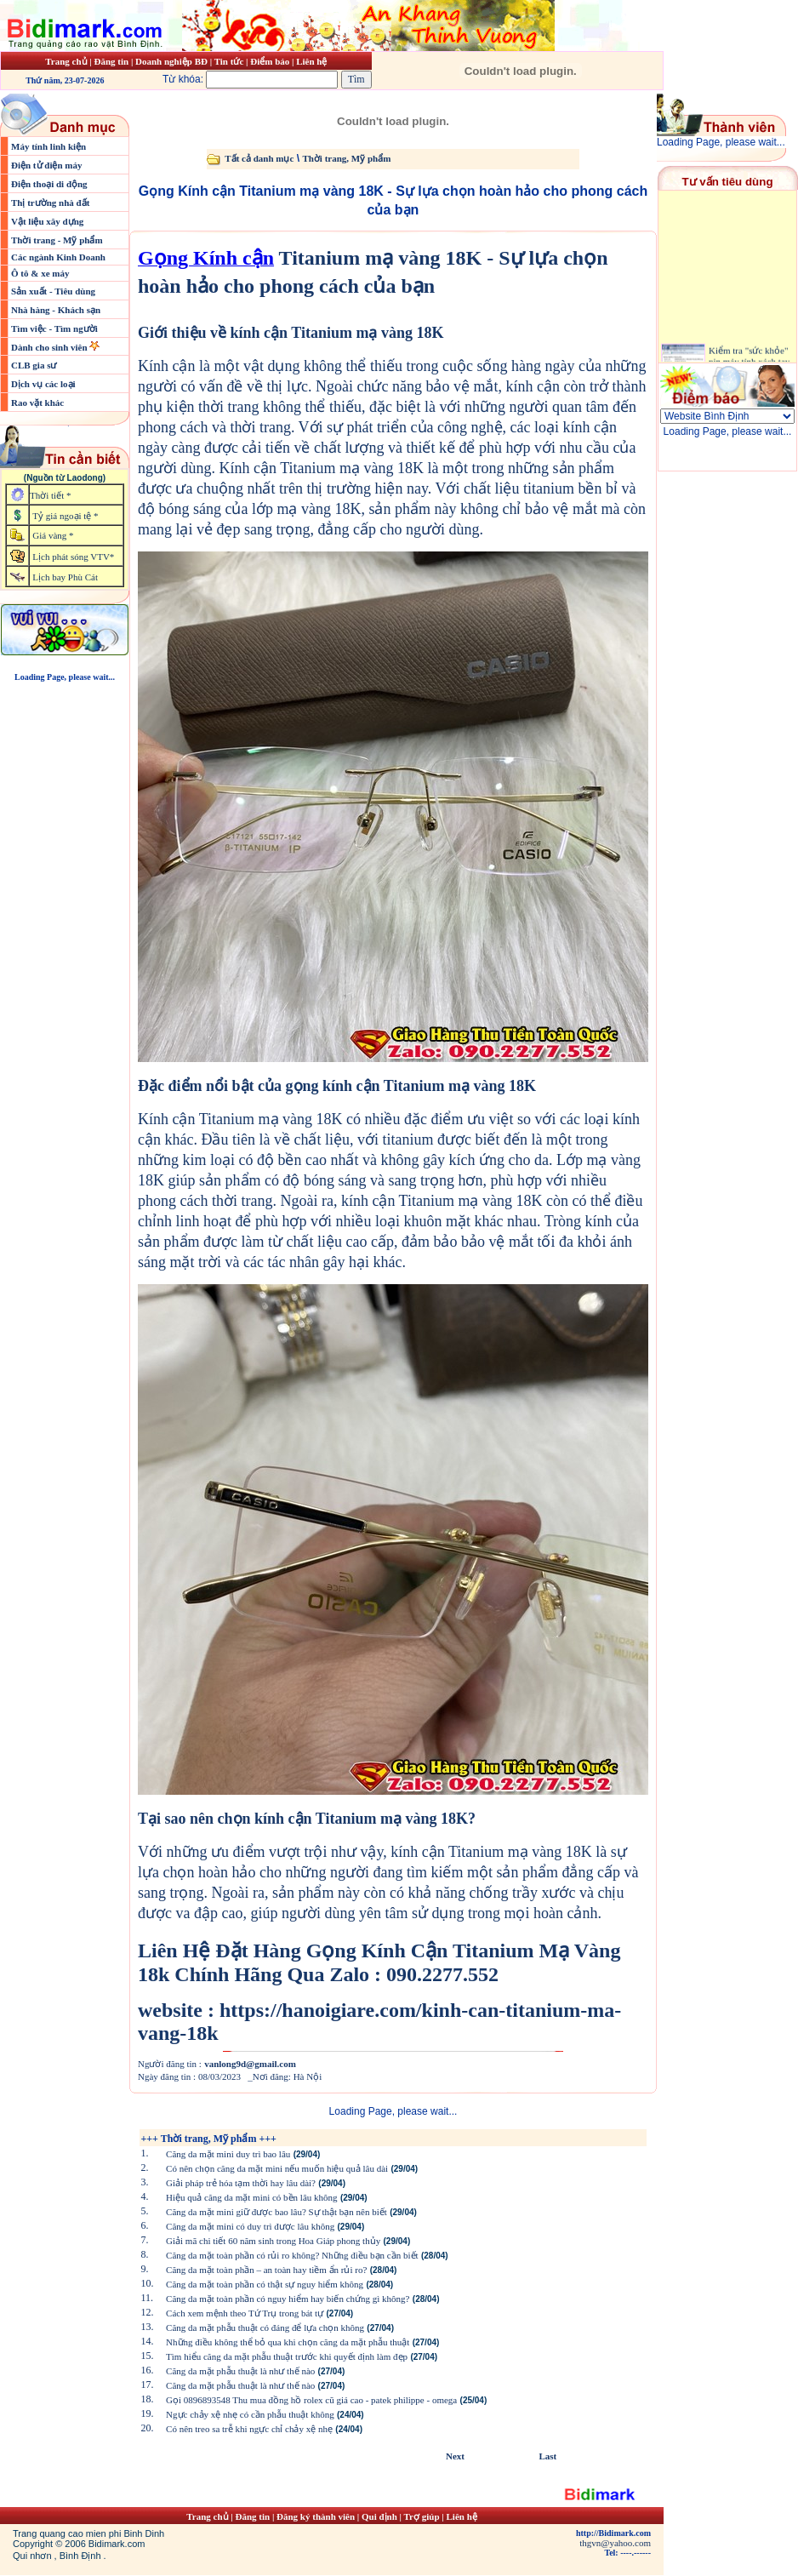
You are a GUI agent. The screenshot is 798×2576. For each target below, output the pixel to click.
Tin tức (230, 61)
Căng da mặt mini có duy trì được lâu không (250, 2226)
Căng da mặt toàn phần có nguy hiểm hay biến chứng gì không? (287, 2298)
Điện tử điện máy (47, 165)
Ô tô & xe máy (40, 273)
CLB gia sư (33, 365)
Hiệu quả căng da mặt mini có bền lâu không (252, 2197)
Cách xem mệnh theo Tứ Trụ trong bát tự (244, 2313)
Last (547, 2456)
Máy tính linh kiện (48, 146)
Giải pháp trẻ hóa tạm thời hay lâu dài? (241, 2183)
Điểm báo (269, 61)
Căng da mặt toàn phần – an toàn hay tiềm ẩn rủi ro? (266, 2270)
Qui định (379, 2516)
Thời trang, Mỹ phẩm (346, 158)
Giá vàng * (52, 535)
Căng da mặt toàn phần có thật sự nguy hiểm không (264, 2284)
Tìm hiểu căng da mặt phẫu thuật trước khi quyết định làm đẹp (287, 2356)
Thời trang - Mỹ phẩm (57, 240)
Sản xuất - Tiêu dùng (53, 291)
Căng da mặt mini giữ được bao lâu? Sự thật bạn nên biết (276, 2212)
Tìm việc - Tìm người (54, 328)
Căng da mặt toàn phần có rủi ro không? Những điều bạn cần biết (292, 2255)
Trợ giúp (423, 2516)
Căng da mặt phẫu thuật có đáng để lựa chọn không (265, 2327)
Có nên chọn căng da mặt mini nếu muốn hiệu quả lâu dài (277, 2168)
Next (455, 2456)
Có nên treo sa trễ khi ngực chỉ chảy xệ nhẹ (249, 2429)
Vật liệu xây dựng (47, 221)
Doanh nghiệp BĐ (172, 61)
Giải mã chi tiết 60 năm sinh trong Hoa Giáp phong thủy (273, 2241)
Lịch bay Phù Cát (65, 577)
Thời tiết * (50, 495)
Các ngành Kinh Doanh (58, 257)
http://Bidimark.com (613, 2533)
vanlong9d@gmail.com (250, 2064)
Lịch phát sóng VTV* (73, 556)
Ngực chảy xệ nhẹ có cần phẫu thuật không (250, 2414)
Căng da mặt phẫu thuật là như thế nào (240, 2371)
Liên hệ (311, 61)
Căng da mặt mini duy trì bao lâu (228, 2154)
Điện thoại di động (49, 184)
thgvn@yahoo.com (615, 2543)
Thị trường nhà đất (50, 202)
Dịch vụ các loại (43, 384)
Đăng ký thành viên (315, 2516)
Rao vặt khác (37, 402)
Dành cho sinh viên (50, 347)
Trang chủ (66, 61)
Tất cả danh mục (259, 158)
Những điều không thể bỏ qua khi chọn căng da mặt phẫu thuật (287, 2342)
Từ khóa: (251, 79)
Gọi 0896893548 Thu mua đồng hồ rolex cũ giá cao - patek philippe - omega (311, 2400)
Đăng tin (111, 61)
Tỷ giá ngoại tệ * (65, 516)
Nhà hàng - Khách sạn (55, 310)
